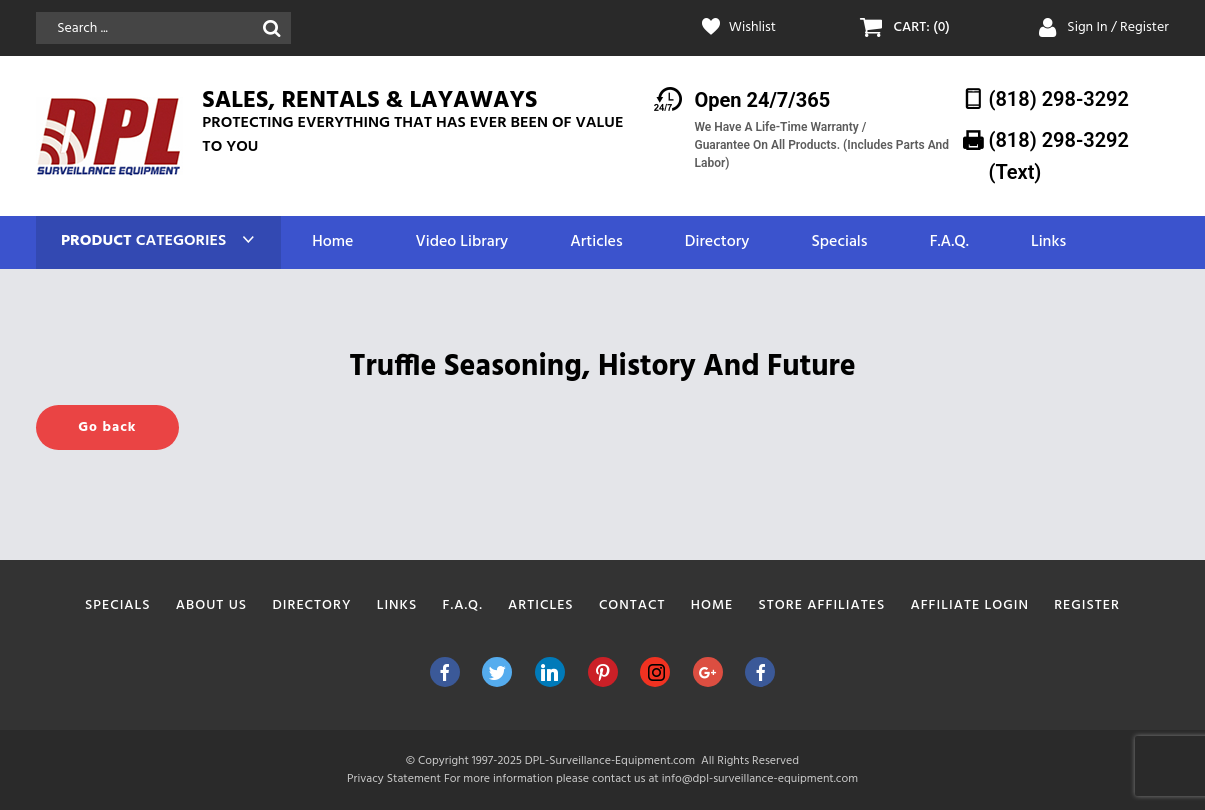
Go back (107, 427)
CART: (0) (922, 28)
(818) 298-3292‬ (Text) (1058, 155)
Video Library (461, 242)
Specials (839, 242)
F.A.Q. (949, 242)
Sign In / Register (1118, 27)
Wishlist (752, 28)
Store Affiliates (821, 605)
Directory (717, 242)
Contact (632, 605)
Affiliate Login (969, 605)
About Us (211, 605)
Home (332, 242)
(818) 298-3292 (1058, 99)
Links (1048, 242)
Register (1087, 605)
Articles (596, 242)
